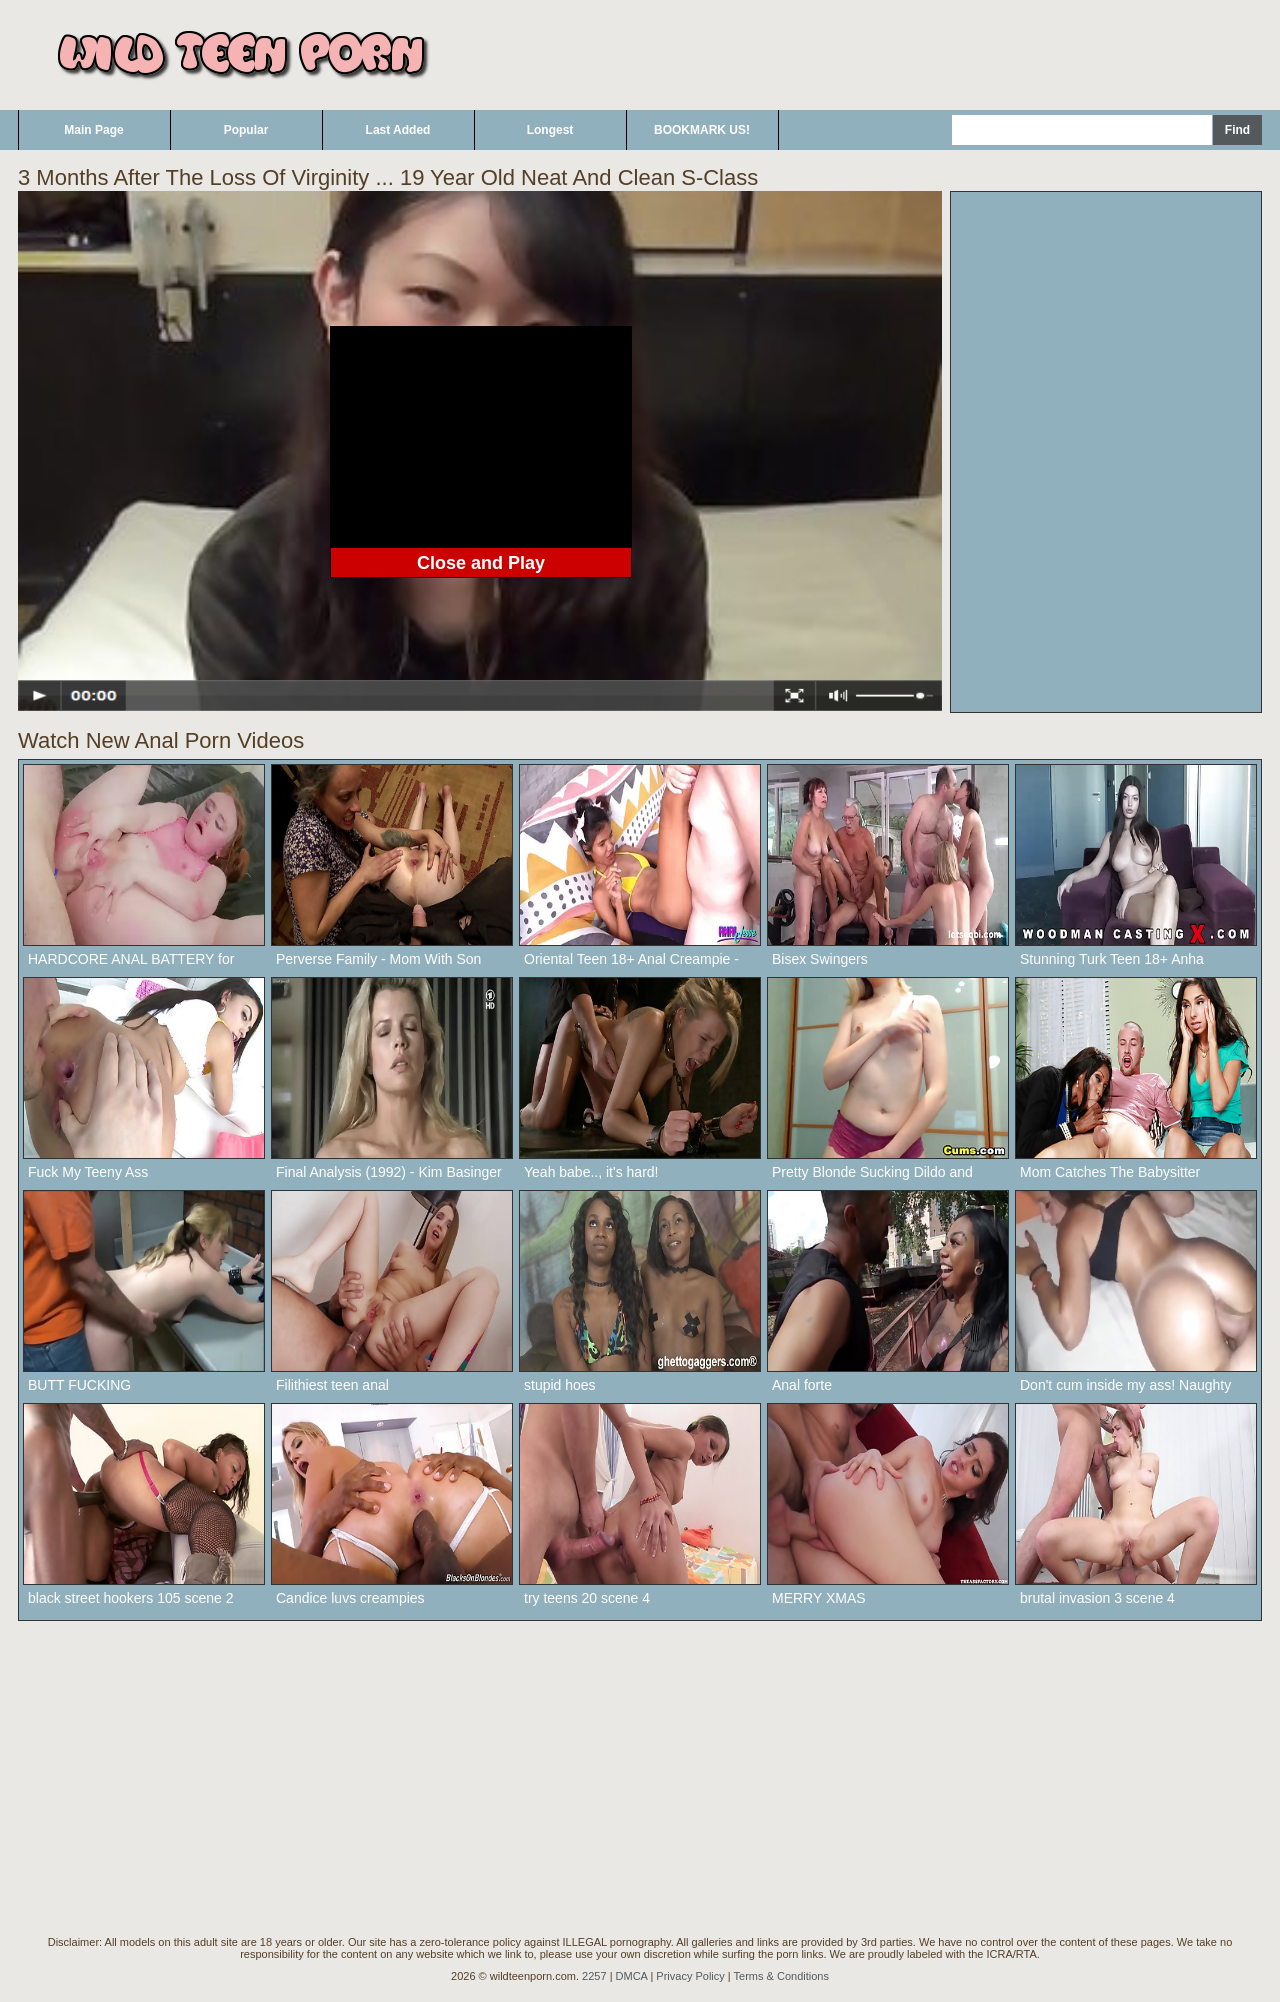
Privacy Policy (690, 1976)
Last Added (398, 130)
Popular (246, 130)
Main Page (93, 130)
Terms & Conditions (781, 1976)
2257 (594, 1976)
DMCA (632, 1976)
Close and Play (481, 563)
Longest (550, 130)
